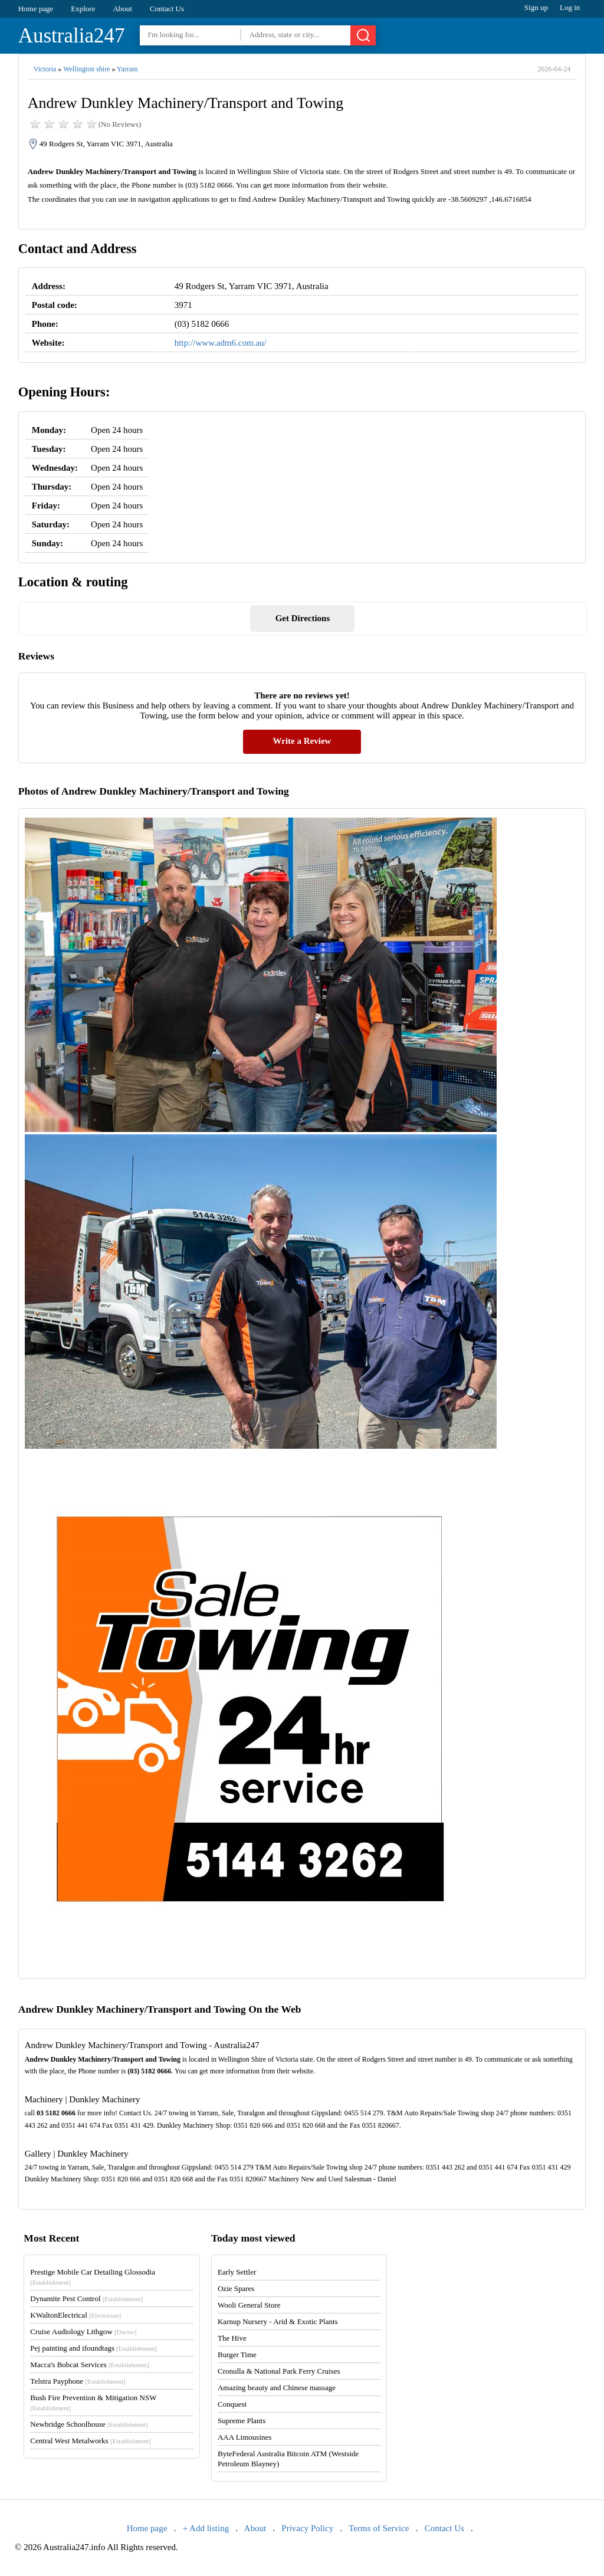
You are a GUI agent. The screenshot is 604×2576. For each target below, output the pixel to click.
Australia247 (71, 35)
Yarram (127, 69)
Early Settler (237, 2271)
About (122, 8)
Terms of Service (379, 2528)
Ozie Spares (236, 2288)
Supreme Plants (241, 2420)
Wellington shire (86, 69)
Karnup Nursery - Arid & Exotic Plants (278, 2321)
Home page (36, 8)
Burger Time (237, 2354)
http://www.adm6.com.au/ (221, 342)
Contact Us (167, 8)
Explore (83, 8)
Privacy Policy (307, 2528)
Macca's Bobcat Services (89, 2364)
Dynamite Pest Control (86, 2298)
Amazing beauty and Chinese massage (277, 2387)
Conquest (232, 2404)
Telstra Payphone (78, 2381)
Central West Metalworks (90, 2440)
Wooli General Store (249, 2305)
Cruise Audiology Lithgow (83, 2331)
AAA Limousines (244, 2437)
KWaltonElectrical (75, 2315)
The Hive (232, 2338)
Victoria (45, 69)
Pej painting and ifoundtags (93, 2348)
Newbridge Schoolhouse (88, 2424)
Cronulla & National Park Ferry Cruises (279, 2371)
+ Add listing (206, 2528)
